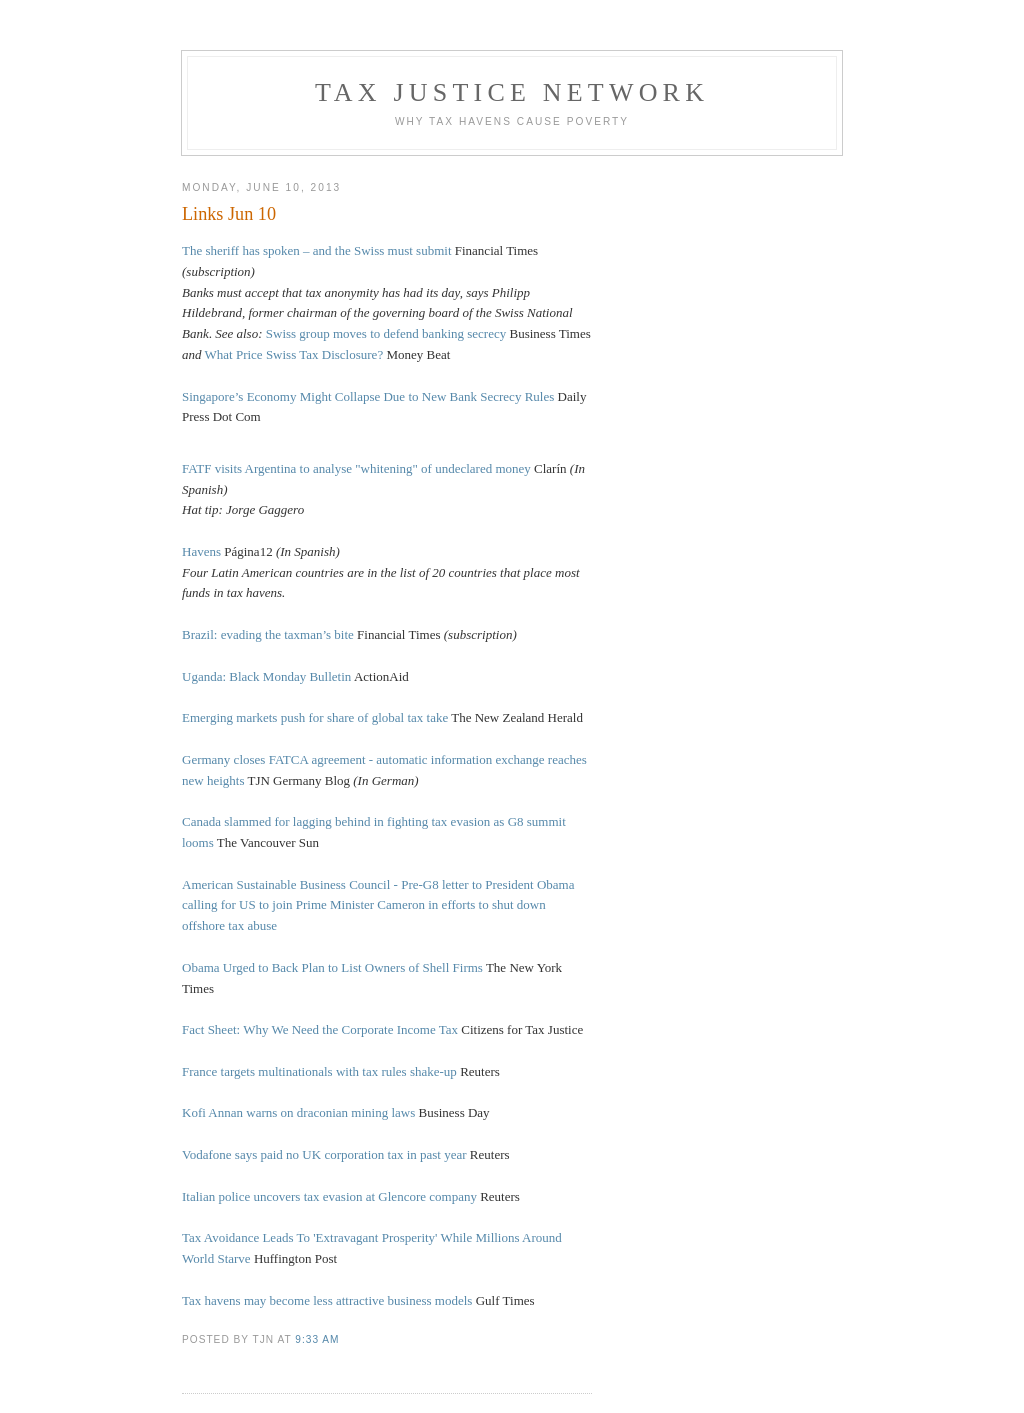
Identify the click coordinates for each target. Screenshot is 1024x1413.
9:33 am (317, 1339)
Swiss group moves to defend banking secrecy (386, 333)
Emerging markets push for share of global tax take (315, 717)
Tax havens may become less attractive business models (327, 1300)
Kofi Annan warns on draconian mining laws (298, 1112)
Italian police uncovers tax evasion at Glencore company (329, 1196)
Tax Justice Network (512, 92)
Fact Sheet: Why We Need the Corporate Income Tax (320, 1029)
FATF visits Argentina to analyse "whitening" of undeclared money (356, 468)
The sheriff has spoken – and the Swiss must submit (317, 250)
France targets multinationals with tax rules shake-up (319, 1071)
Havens (201, 551)
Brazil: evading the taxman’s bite (268, 634)
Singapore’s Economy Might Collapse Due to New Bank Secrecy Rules (368, 396)
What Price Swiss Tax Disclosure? (294, 354)
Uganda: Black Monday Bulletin (266, 676)
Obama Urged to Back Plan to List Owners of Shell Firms (332, 967)
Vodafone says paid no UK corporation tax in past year (324, 1154)
